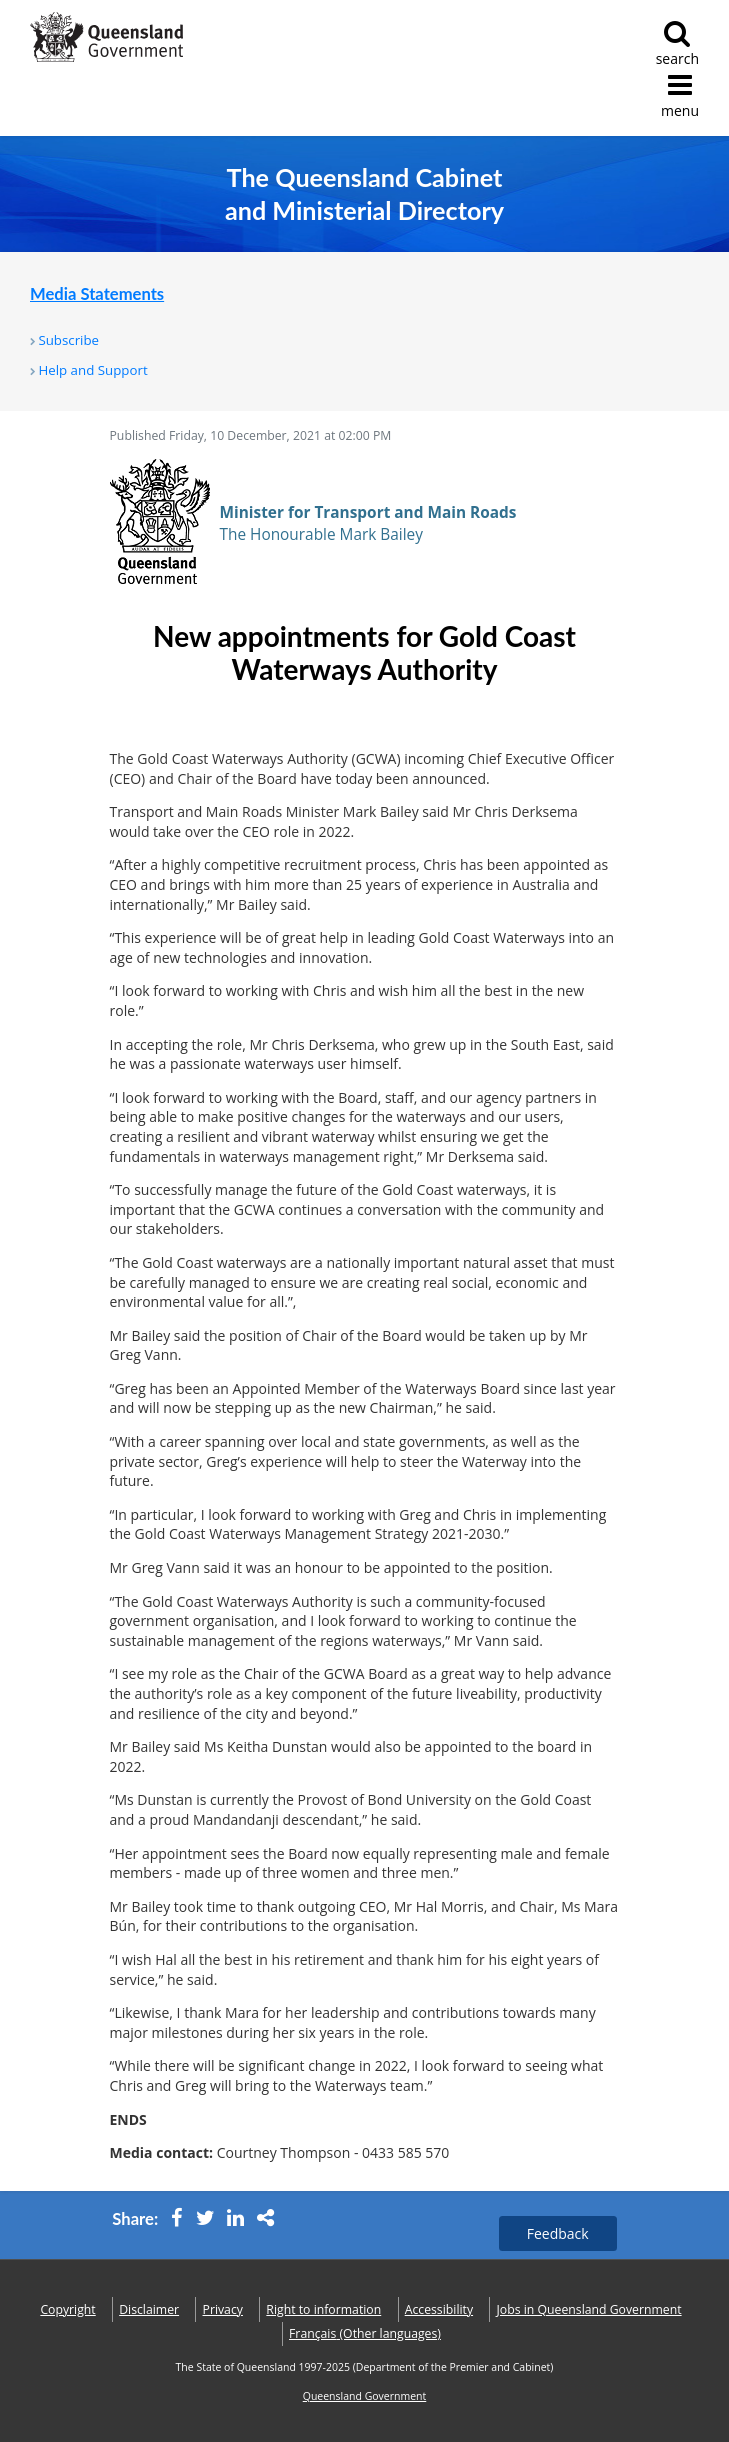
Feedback (558, 2233)
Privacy (223, 2309)
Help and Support (92, 370)
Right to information (323, 2309)
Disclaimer (149, 2309)
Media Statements (97, 294)
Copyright (67, 2309)
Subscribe (68, 340)
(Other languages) (365, 2333)
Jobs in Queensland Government (589, 2309)
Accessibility (439, 2309)
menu (680, 95)
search (677, 43)
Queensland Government (365, 2396)
